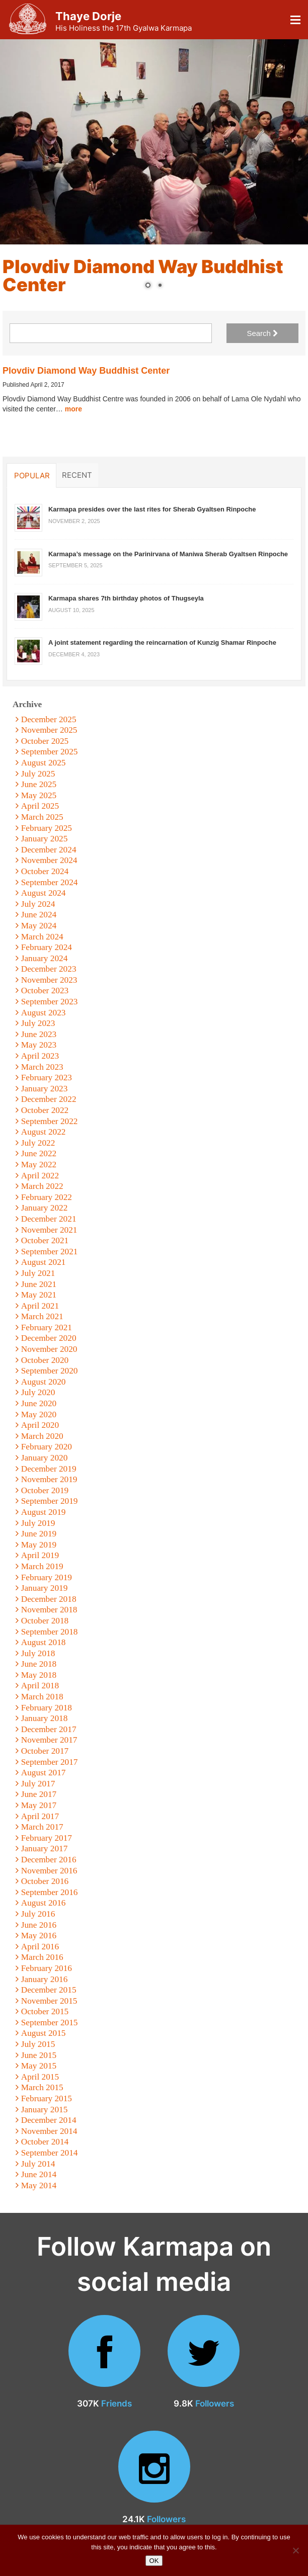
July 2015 (38, 2044)
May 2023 (39, 1045)
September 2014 (49, 2153)
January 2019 (44, 1588)
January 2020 (44, 1458)
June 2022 (39, 1153)
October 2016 (44, 1881)
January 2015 (44, 2109)
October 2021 (44, 1240)
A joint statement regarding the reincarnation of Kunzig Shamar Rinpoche (162, 642)
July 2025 (38, 774)
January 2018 (44, 1718)
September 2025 (49, 751)
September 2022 (49, 1121)
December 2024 (48, 849)
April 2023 (40, 1056)
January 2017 (44, 1848)
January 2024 (44, 958)
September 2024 (49, 882)
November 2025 (49, 730)
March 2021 (42, 1316)
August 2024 (43, 893)
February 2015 (46, 2098)
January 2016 (44, 1979)
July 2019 (38, 1523)
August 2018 (43, 1642)
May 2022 (39, 1164)
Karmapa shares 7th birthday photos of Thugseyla (126, 598)
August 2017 (43, 1772)
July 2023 (38, 1023)
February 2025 (46, 828)
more (73, 409)
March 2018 (42, 1696)
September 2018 (49, 1632)
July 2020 (38, 1392)
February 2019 (46, 1577)
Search (262, 333)
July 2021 (38, 1273)
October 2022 (44, 1110)
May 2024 (39, 925)
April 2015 (40, 2077)
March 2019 (42, 1566)
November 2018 (49, 1609)
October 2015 (44, 2011)
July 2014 (38, 2164)
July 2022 (38, 1143)
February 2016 (46, 1968)
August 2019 (43, 1512)
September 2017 (49, 1762)
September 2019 (49, 1501)
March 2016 (42, 1957)
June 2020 (39, 1403)
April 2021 (40, 1306)
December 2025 (48, 719)
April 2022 (40, 1175)
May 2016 (39, 1935)
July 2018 (38, 1653)
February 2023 (46, 1077)
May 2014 (39, 2185)
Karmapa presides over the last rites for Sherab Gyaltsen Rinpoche (152, 509)
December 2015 (48, 1990)
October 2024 (44, 871)
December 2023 (48, 969)
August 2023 (43, 1012)
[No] (295, 2550)
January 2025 (44, 838)
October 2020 (44, 1360)
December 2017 (48, 1729)
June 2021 (39, 1284)
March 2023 (42, 1067)
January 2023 (44, 1088)
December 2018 (48, 1599)
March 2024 (42, 936)
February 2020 (46, 1446)
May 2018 (39, 1675)
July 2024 (38, 904)
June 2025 (39, 784)
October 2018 (44, 1620)
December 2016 (48, 1859)
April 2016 (40, 1946)
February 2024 (46, 947)
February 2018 (46, 1707)
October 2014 (44, 2141)
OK (154, 2560)
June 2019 (39, 1533)
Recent (77, 475)
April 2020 (40, 1425)
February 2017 (46, 1838)
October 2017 (44, 1751)
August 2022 (43, 1132)
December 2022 (48, 1099)
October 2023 (44, 990)
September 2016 (49, 1892)
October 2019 (44, 1490)
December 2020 (48, 1338)
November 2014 (49, 2131)
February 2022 (46, 1197)
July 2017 (38, 1783)
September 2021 (49, 1251)
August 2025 (43, 762)
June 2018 (39, 1664)
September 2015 (49, 2022)
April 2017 (40, 1816)
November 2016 (49, 1870)
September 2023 (49, 1001)
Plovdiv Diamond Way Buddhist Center (86, 371)
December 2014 (48, 2120)
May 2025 (39, 795)
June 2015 (39, 2055)
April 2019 (40, 1555)
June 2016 (39, 1925)
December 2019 (48, 1469)
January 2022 (44, 1208)
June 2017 (39, 1794)
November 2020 (49, 1349)
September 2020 (49, 1371)
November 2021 (49, 1230)
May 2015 (39, 2066)
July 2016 (38, 1914)
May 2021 (39, 1295)
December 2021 (48, 1219)
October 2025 (44, 741)
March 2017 (42, 1827)
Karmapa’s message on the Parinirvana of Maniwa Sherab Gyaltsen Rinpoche (168, 554)
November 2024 (49, 860)
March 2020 (42, 1436)
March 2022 (42, 1186)
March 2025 (42, 817)
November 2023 (49, 980)
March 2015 (42, 2087)
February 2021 (46, 1327)
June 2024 (39, 914)
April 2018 (40, 1685)
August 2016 (43, 1903)
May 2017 (39, 1805)
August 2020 (43, 1382)
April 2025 (40, 806)
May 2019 (39, 1545)
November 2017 (49, 1740)
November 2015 (49, 2001)
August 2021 (43, 1262)
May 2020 (39, 1414)
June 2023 (39, 1034)
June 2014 (39, 2174)
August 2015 (43, 2033)
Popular (32, 475)
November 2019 (49, 1479)
